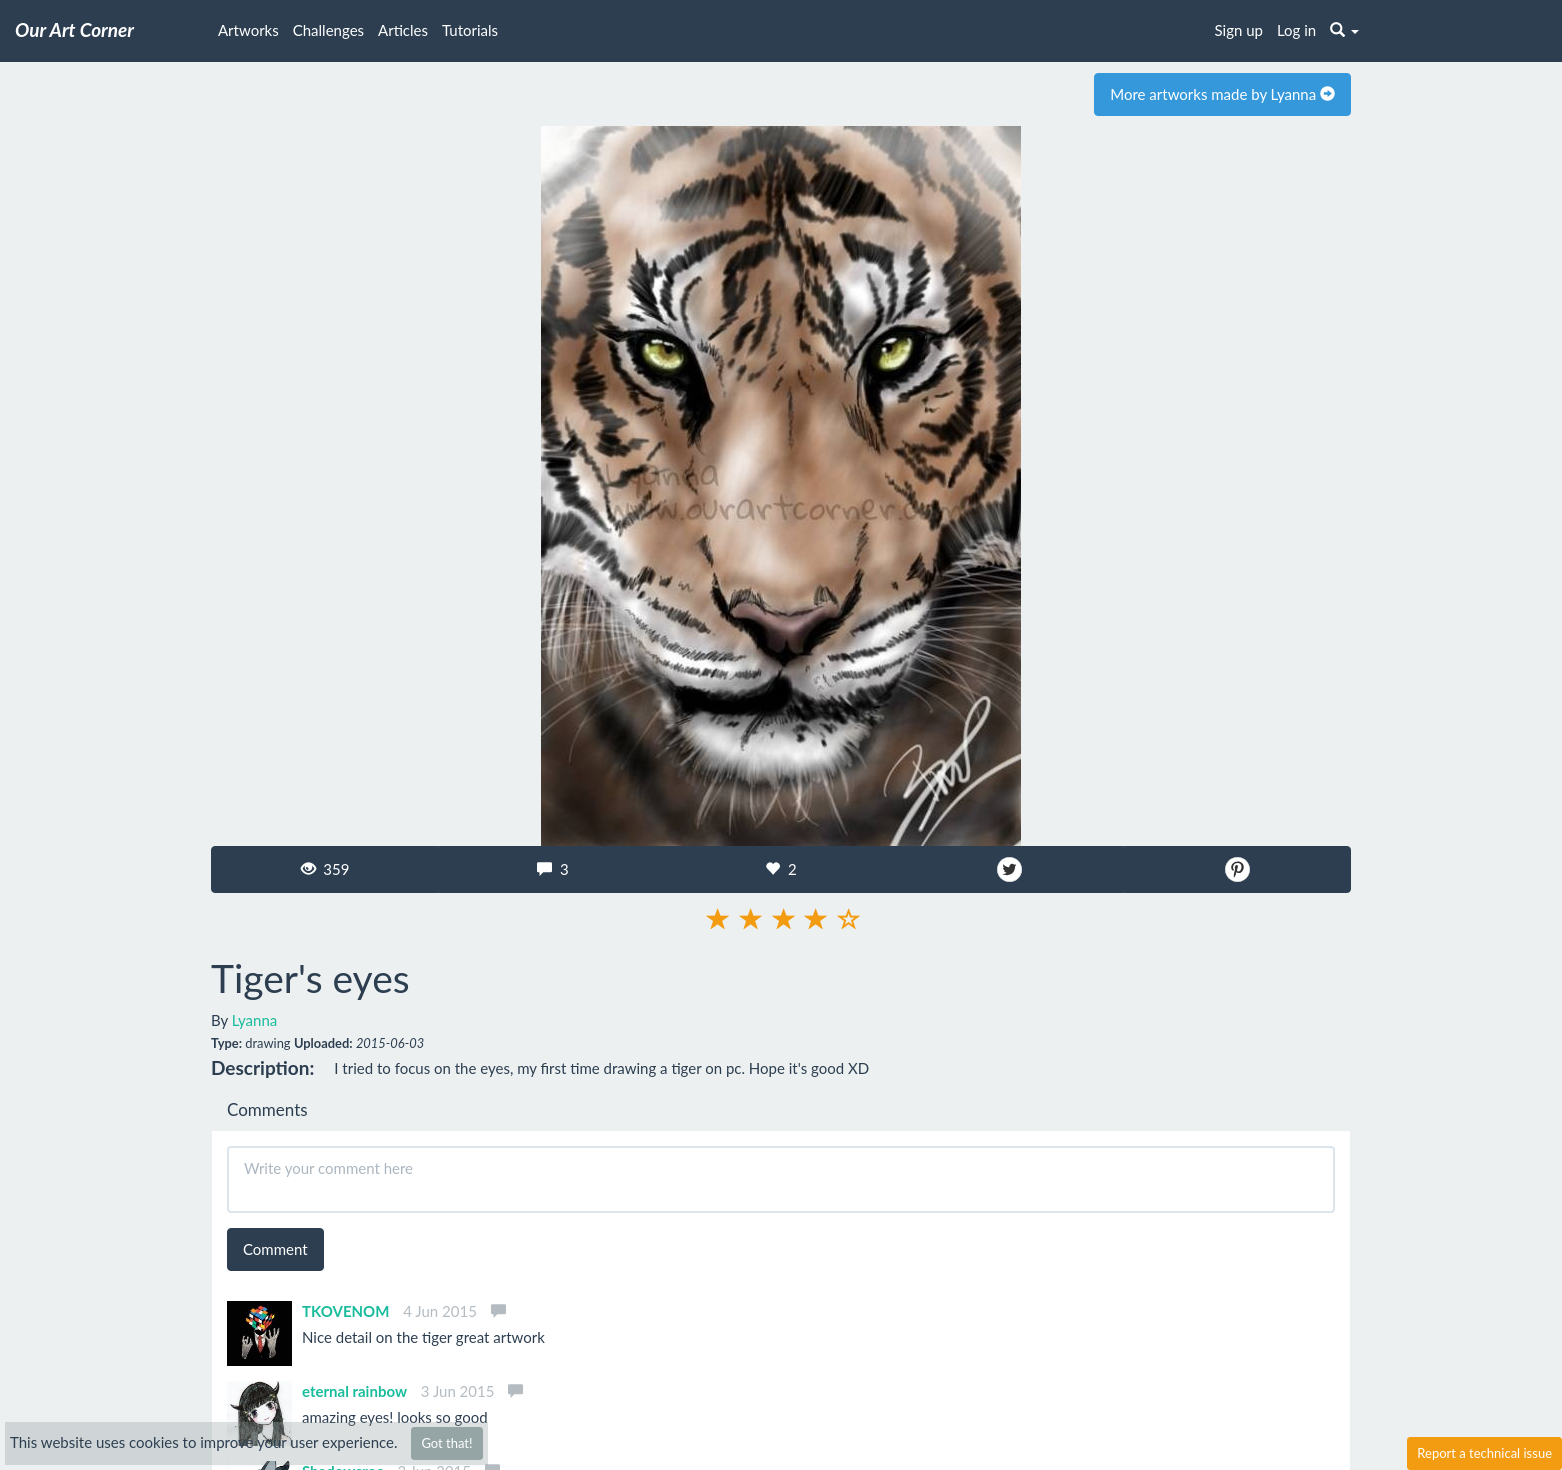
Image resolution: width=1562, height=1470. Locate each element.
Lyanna (255, 1020)
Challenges (328, 30)
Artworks (248, 30)
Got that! (446, 1443)
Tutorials (470, 30)
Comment (275, 1249)
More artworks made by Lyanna (1222, 94)
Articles (403, 30)
